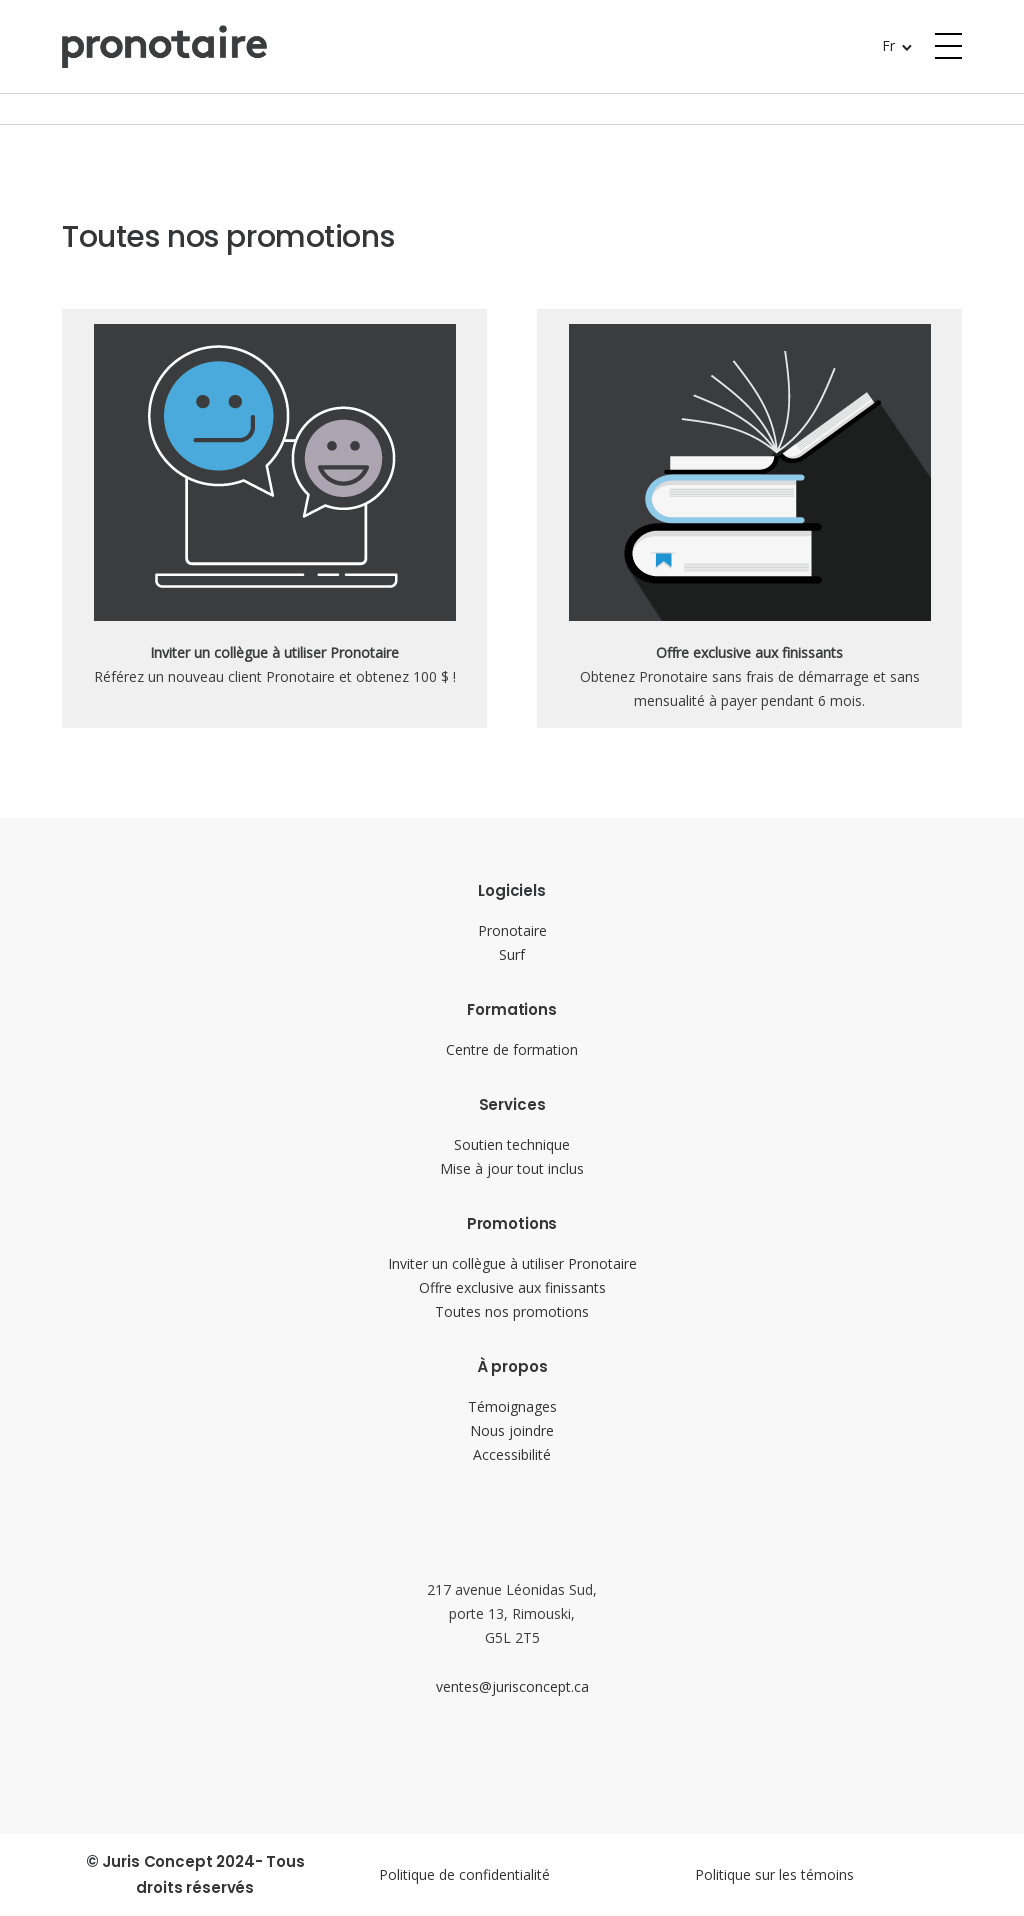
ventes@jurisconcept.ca (512, 1686)
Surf (512, 954)
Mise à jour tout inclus (512, 1168)
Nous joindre (512, 1430)
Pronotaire (512, 930)
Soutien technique (512, 1144)
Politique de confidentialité (464, 1874)
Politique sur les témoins (774, 1874)
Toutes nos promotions (512, 1311)
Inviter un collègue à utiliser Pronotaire (512, 1263)
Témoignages (512, 1406)
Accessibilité (512, 1454)
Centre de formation (512, 1049)
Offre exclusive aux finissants (512, 1287)
